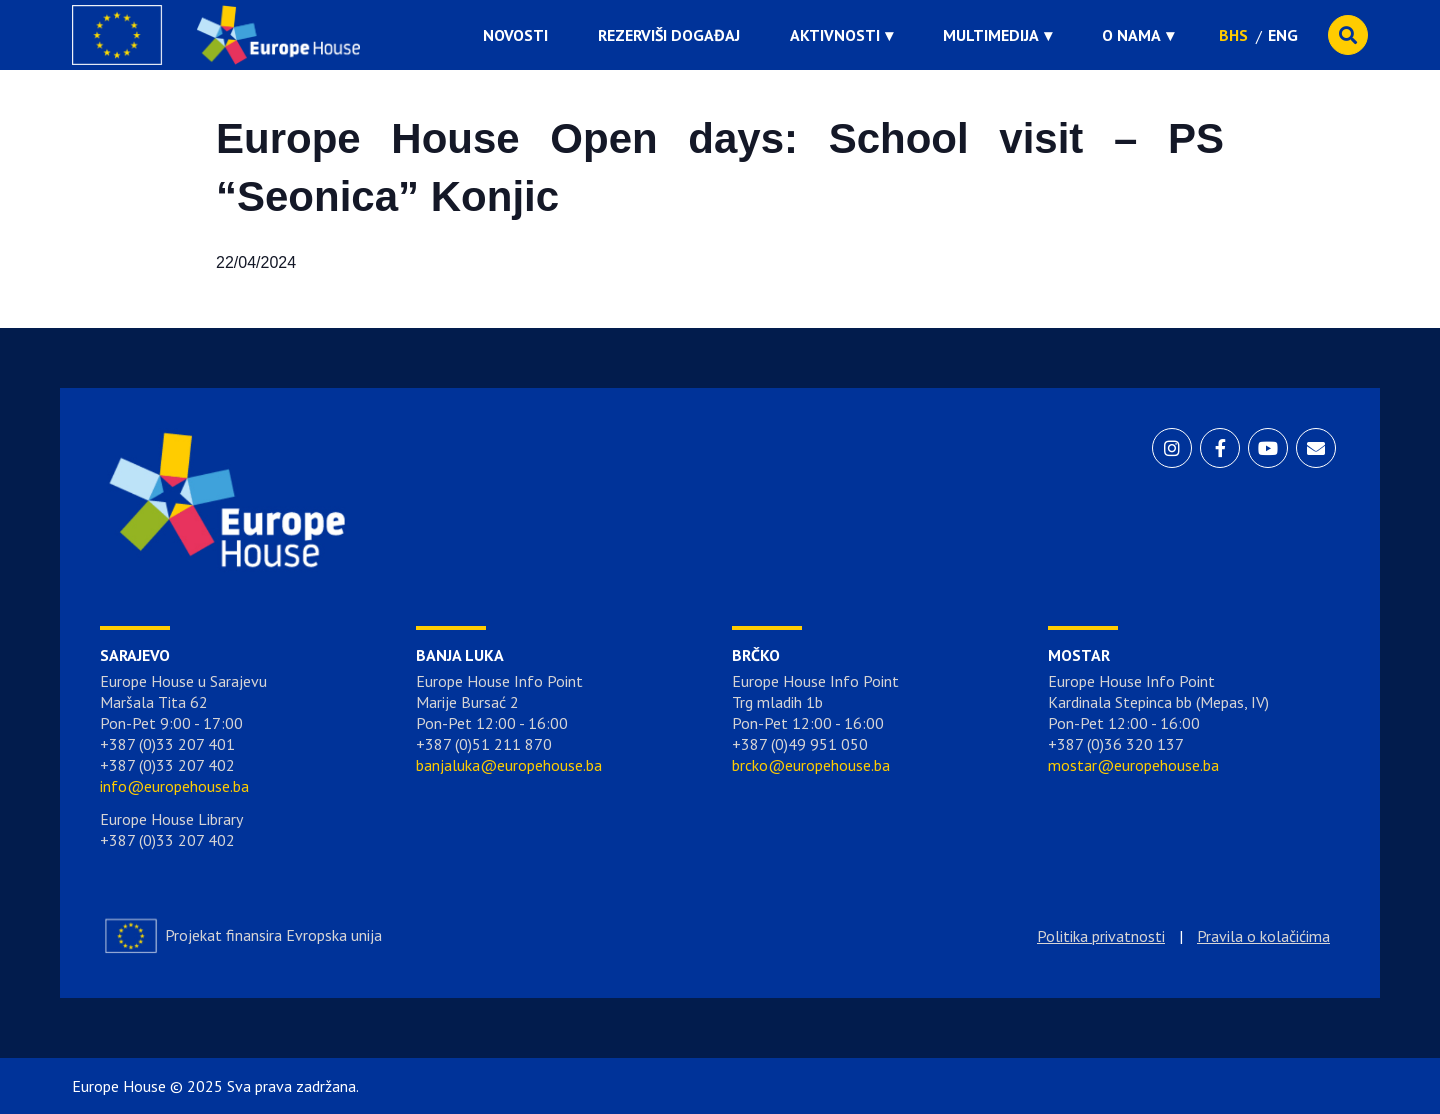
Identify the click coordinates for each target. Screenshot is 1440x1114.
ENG (1283, 35)
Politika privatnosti (1101, 936)
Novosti (515, 35)
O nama (1131, 35)
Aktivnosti (835, 35)
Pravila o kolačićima (1263, 936)
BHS (1233, 35)
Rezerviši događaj (669, 35)
